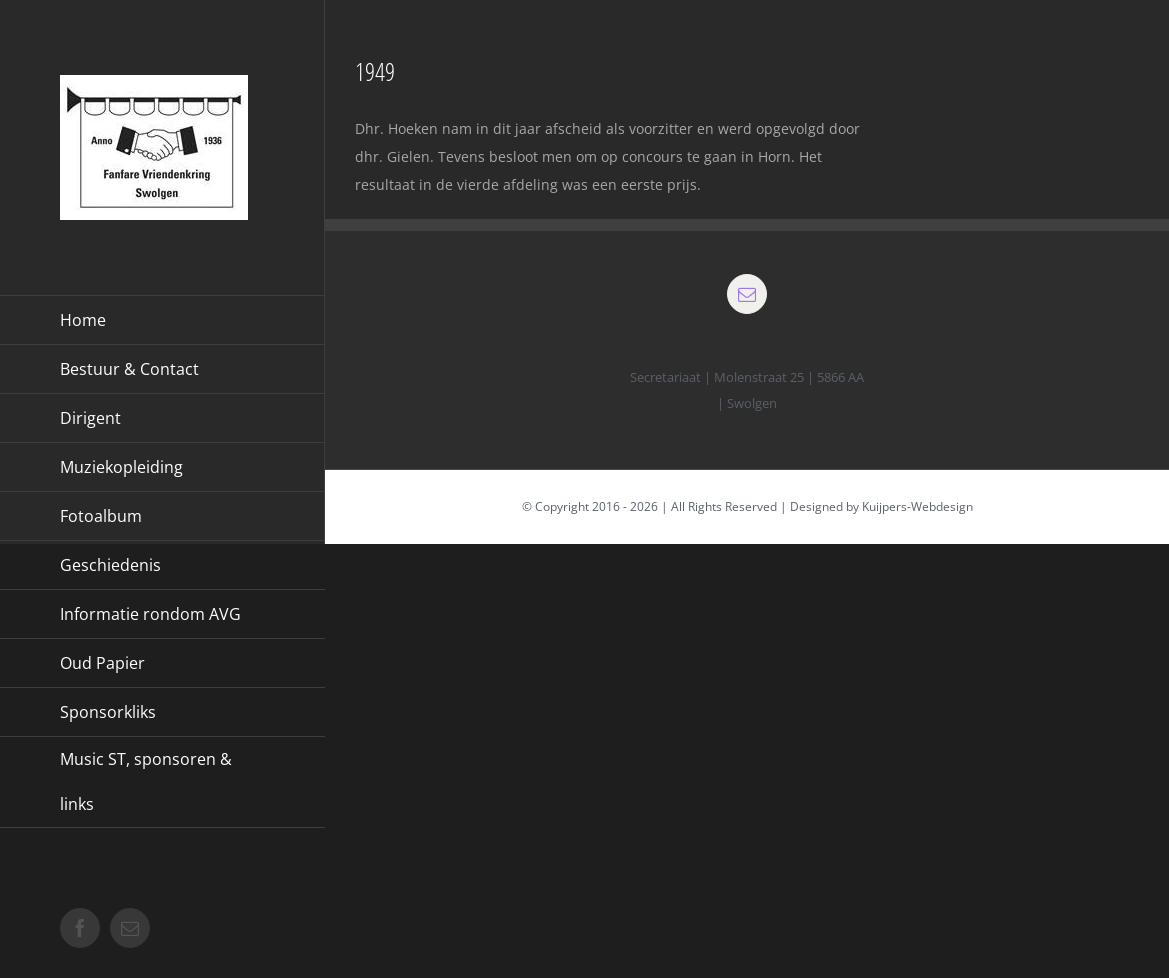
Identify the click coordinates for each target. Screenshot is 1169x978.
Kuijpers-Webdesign (917, 506)
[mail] (747, 294)
